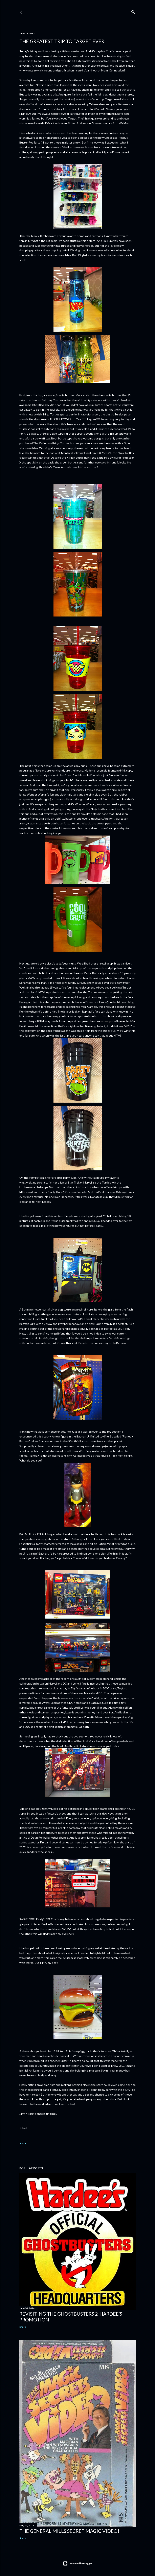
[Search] (133, 11)
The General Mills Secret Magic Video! (69, 2531)
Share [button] (22, 2143)
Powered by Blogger (77, 2563)
